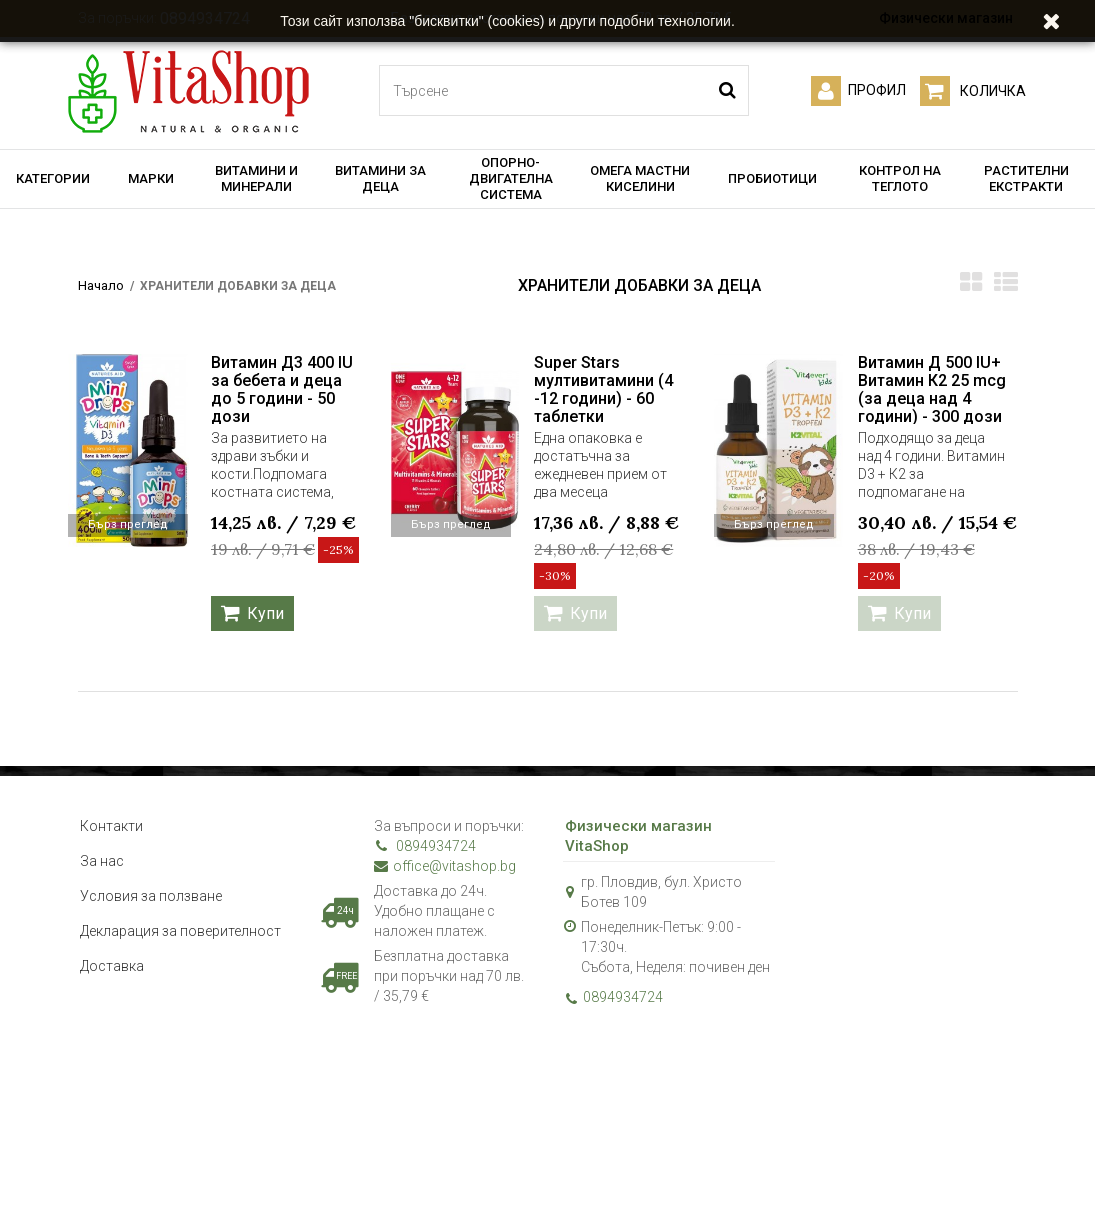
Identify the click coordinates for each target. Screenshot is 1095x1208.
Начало (101, 285)
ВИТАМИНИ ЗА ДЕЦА (380, 178)
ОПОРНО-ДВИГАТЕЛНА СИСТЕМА (511, 178)
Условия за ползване (151, 896)
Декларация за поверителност (180, 931)
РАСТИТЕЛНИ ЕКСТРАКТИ (1026, 178)
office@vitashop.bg (445, 866)
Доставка (112, 966)
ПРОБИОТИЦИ (772, 178)
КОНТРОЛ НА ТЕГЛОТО (900, 178)
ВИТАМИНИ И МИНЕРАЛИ (256, 178)
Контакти (111, 826)
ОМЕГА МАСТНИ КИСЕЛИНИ (640, 178)
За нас (102, 861)
